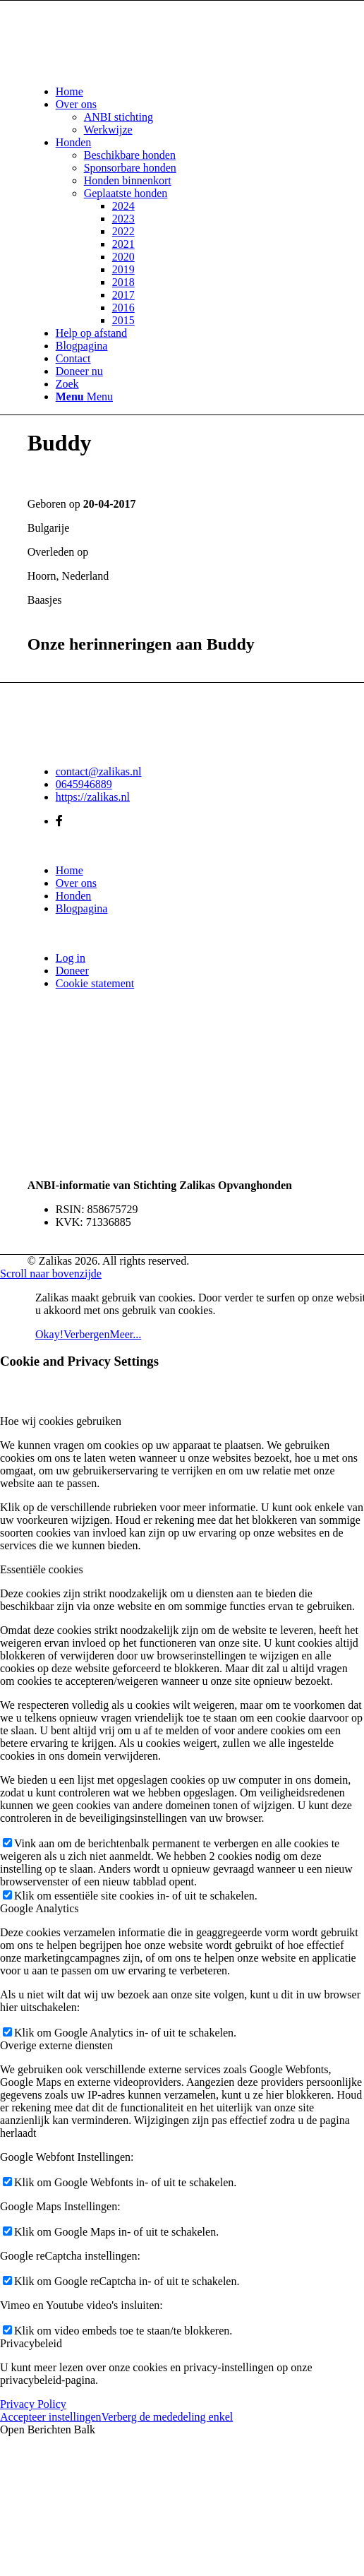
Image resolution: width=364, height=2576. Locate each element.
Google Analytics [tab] (39, 1908)
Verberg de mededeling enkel (167, 2417)
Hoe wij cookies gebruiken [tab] (60, 1421)
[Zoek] (67, 384)
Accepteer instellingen (51, 2417)
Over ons (76, 883)
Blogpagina (82, 908)
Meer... (125, 1334)
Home (69, 870)
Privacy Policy (33, 2404)
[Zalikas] (133, 67)
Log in (70, 958)
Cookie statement (95, 983)
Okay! (49, 1334)
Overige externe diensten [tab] (56, 2045)
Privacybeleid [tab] (31, 2343)
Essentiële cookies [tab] (41, 1569)
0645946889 (84, 784)
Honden (74, 896)
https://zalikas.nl (93, 797)
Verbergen (86, 1334)
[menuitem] (196, 91)
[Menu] (84, 396)
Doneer (72, 971)
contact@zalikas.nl (99, 771)
